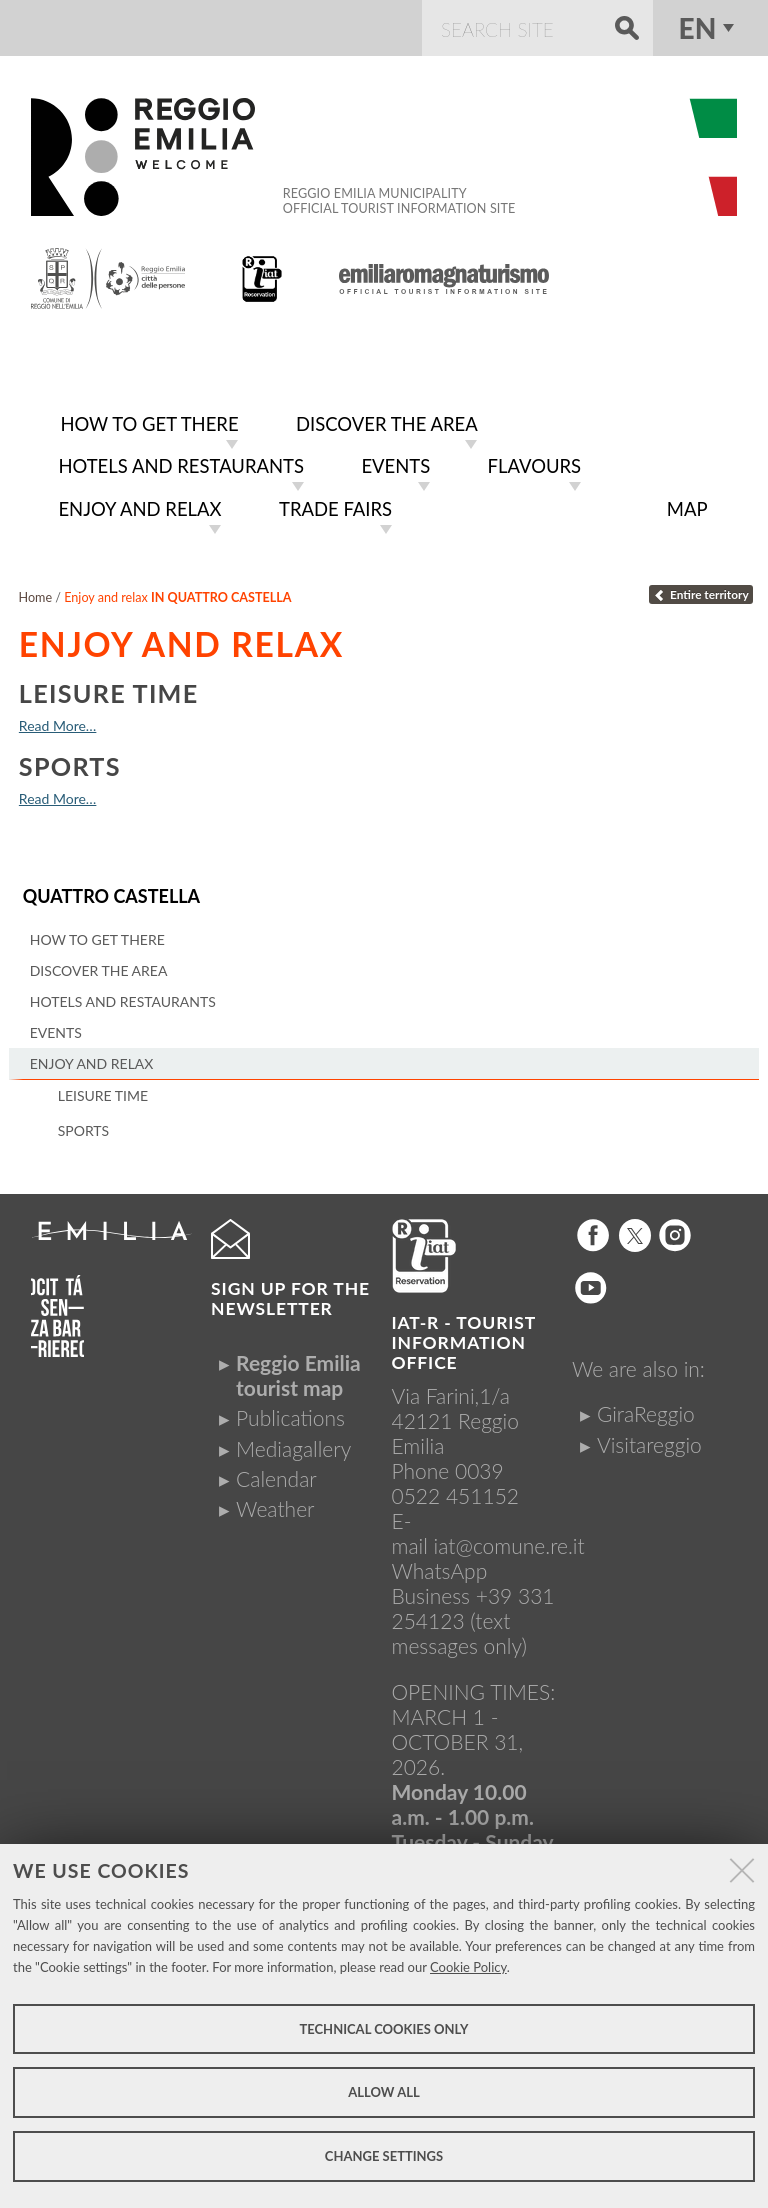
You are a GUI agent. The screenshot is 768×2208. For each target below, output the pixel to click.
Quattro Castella (109, 889)
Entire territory (700, 588)
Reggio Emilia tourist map (298, 1368)
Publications (290, 1410)
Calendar (276, 1471)
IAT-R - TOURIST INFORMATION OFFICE (464, 1335)
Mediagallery (293, 1440)
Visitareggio (649, 1436)
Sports (70, 760)
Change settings (384, 2156)
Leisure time (109, 687)
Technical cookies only (383, 2029)
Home (36, 591)
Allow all (383, 2092)
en (698, 28)
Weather (275, 1501)
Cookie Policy (468, 1967)
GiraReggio (646, 1406)
